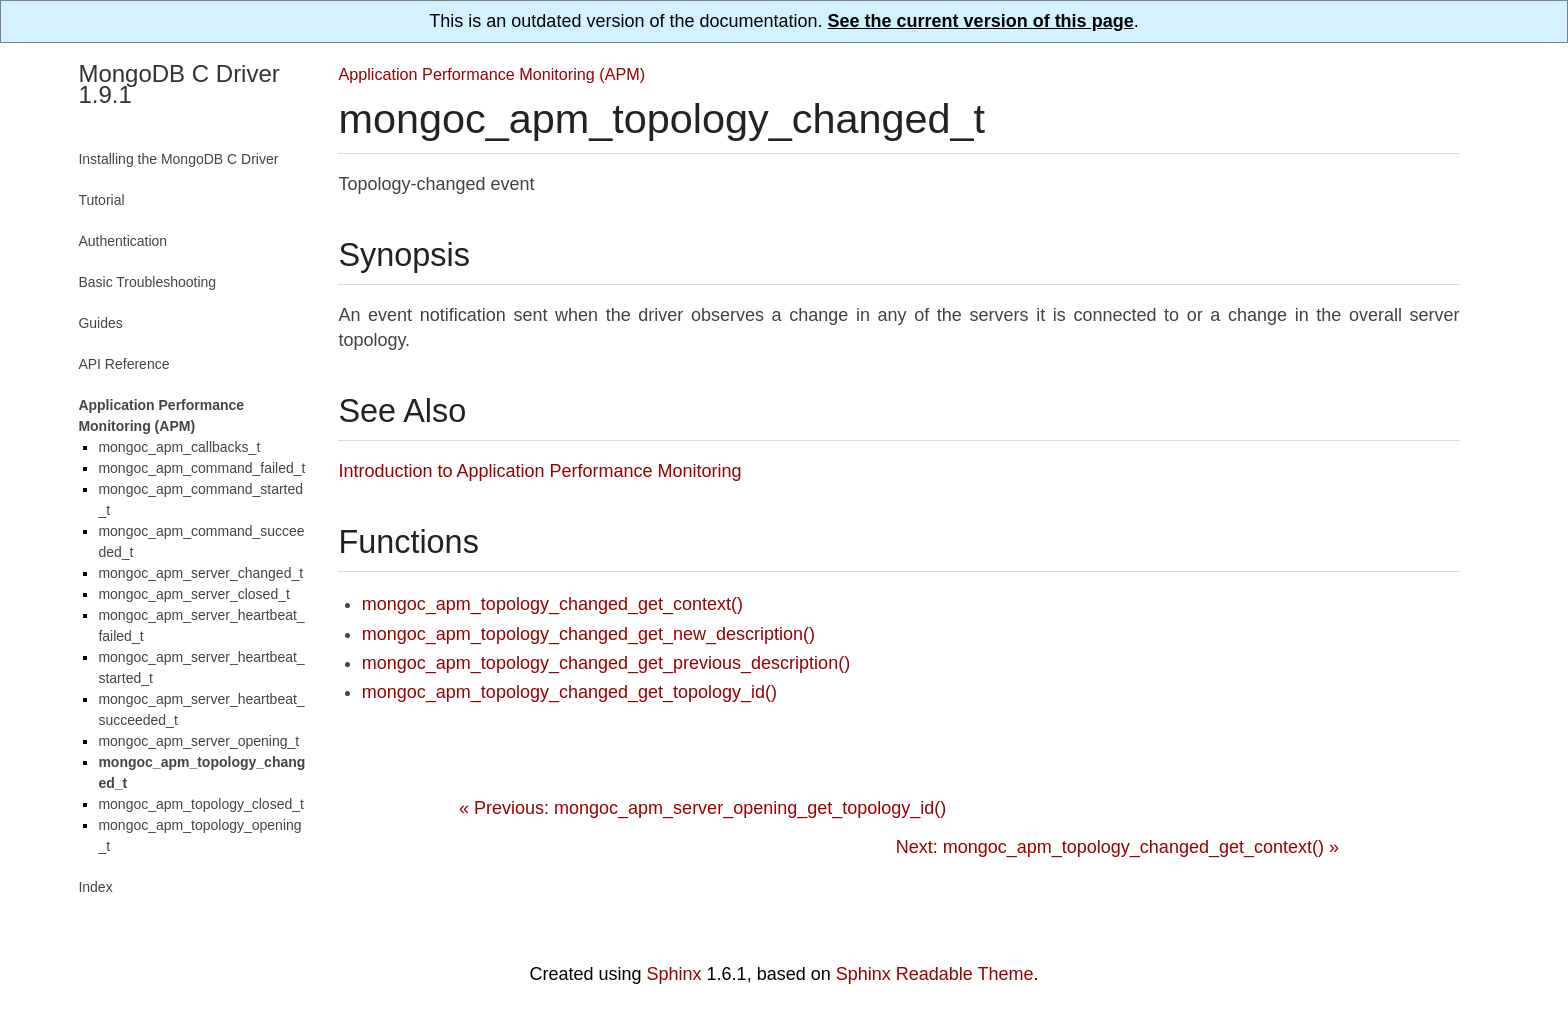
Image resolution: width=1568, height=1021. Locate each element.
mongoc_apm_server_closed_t (193, 594)
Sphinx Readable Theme (935, 974)
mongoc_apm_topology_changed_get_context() (552, 604)
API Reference (123, 364)
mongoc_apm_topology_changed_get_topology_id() (569, 692)
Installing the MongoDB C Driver (178, 159)
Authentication (122, 241)
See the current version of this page (981, 21)
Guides (100, 323)
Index (95, 887)
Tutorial (101, 200)
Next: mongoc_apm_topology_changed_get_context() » (1117, 847)
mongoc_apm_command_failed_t (201, 468)
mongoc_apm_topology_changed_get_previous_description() (606, 663)
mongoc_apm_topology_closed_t (200, 804)
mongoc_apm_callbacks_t (179, 447)
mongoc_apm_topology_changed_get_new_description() (588, 634)
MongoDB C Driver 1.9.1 (178, 84)
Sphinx (674, 974)
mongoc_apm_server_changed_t (200, 573)
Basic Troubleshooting (147, 282)
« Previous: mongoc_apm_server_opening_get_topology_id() (702, 808)
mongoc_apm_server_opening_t (198, 741)
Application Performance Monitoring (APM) (491, 74)
